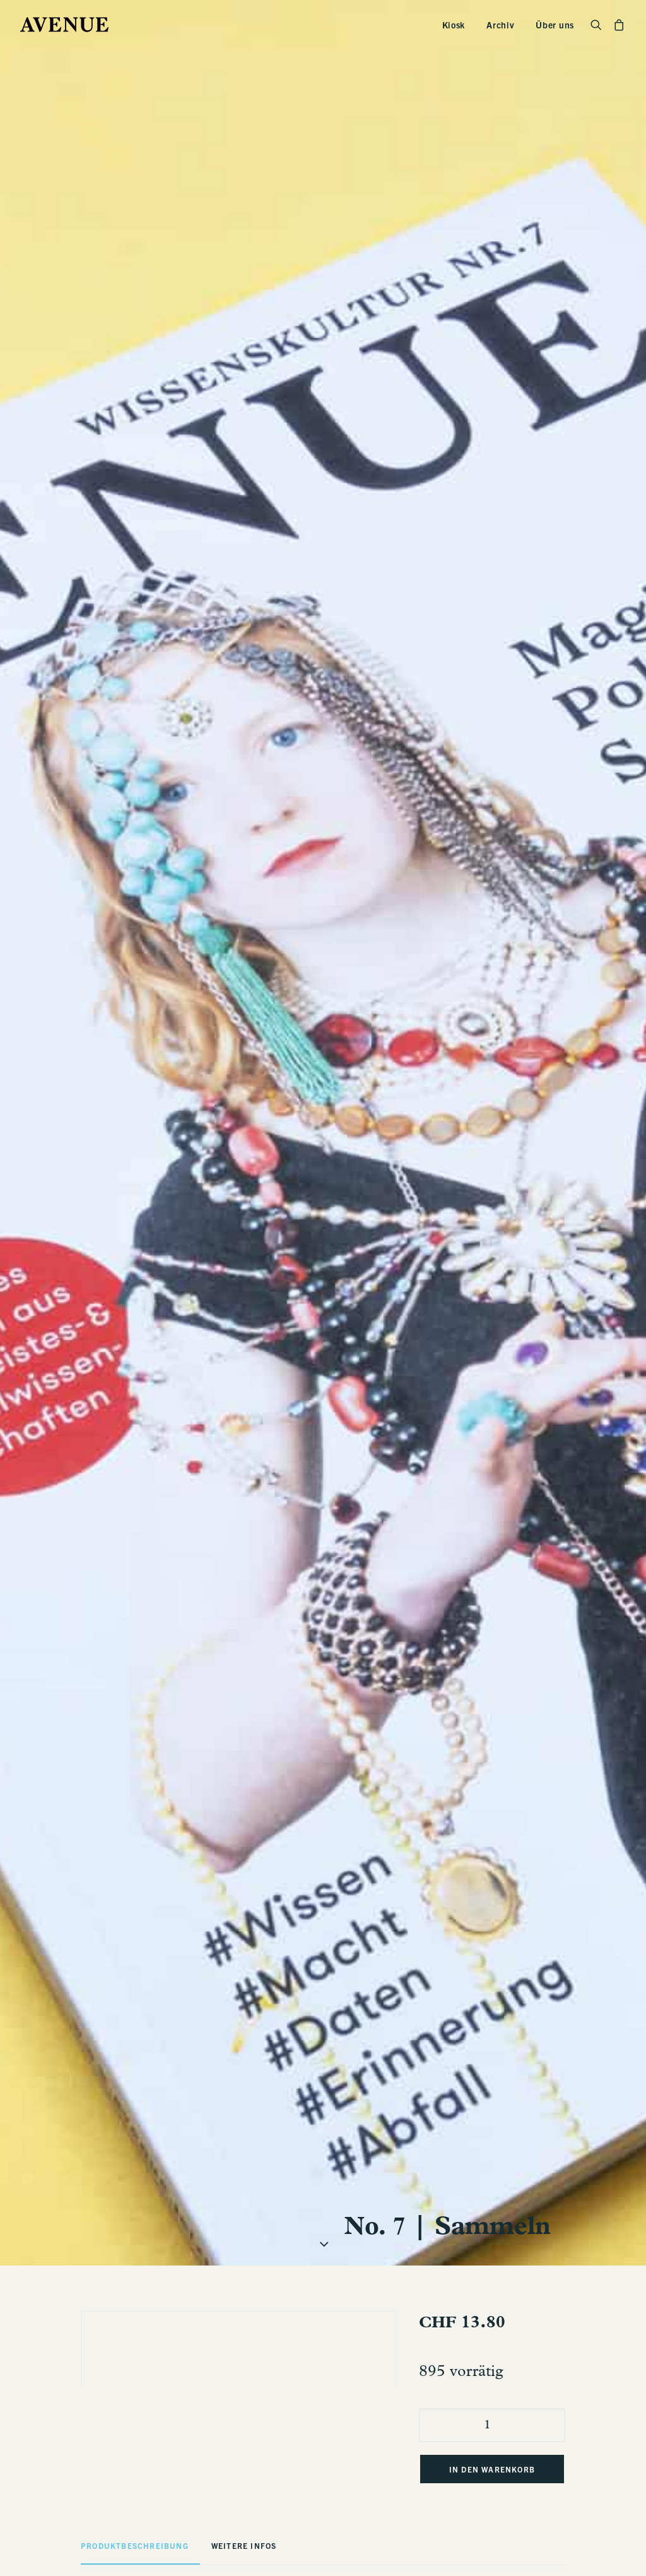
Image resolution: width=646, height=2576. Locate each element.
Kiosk (454, 24)
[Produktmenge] (492, 2072)
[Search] (599, 24)
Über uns (555, 24)
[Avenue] (64, 24)
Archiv (500, 24)
